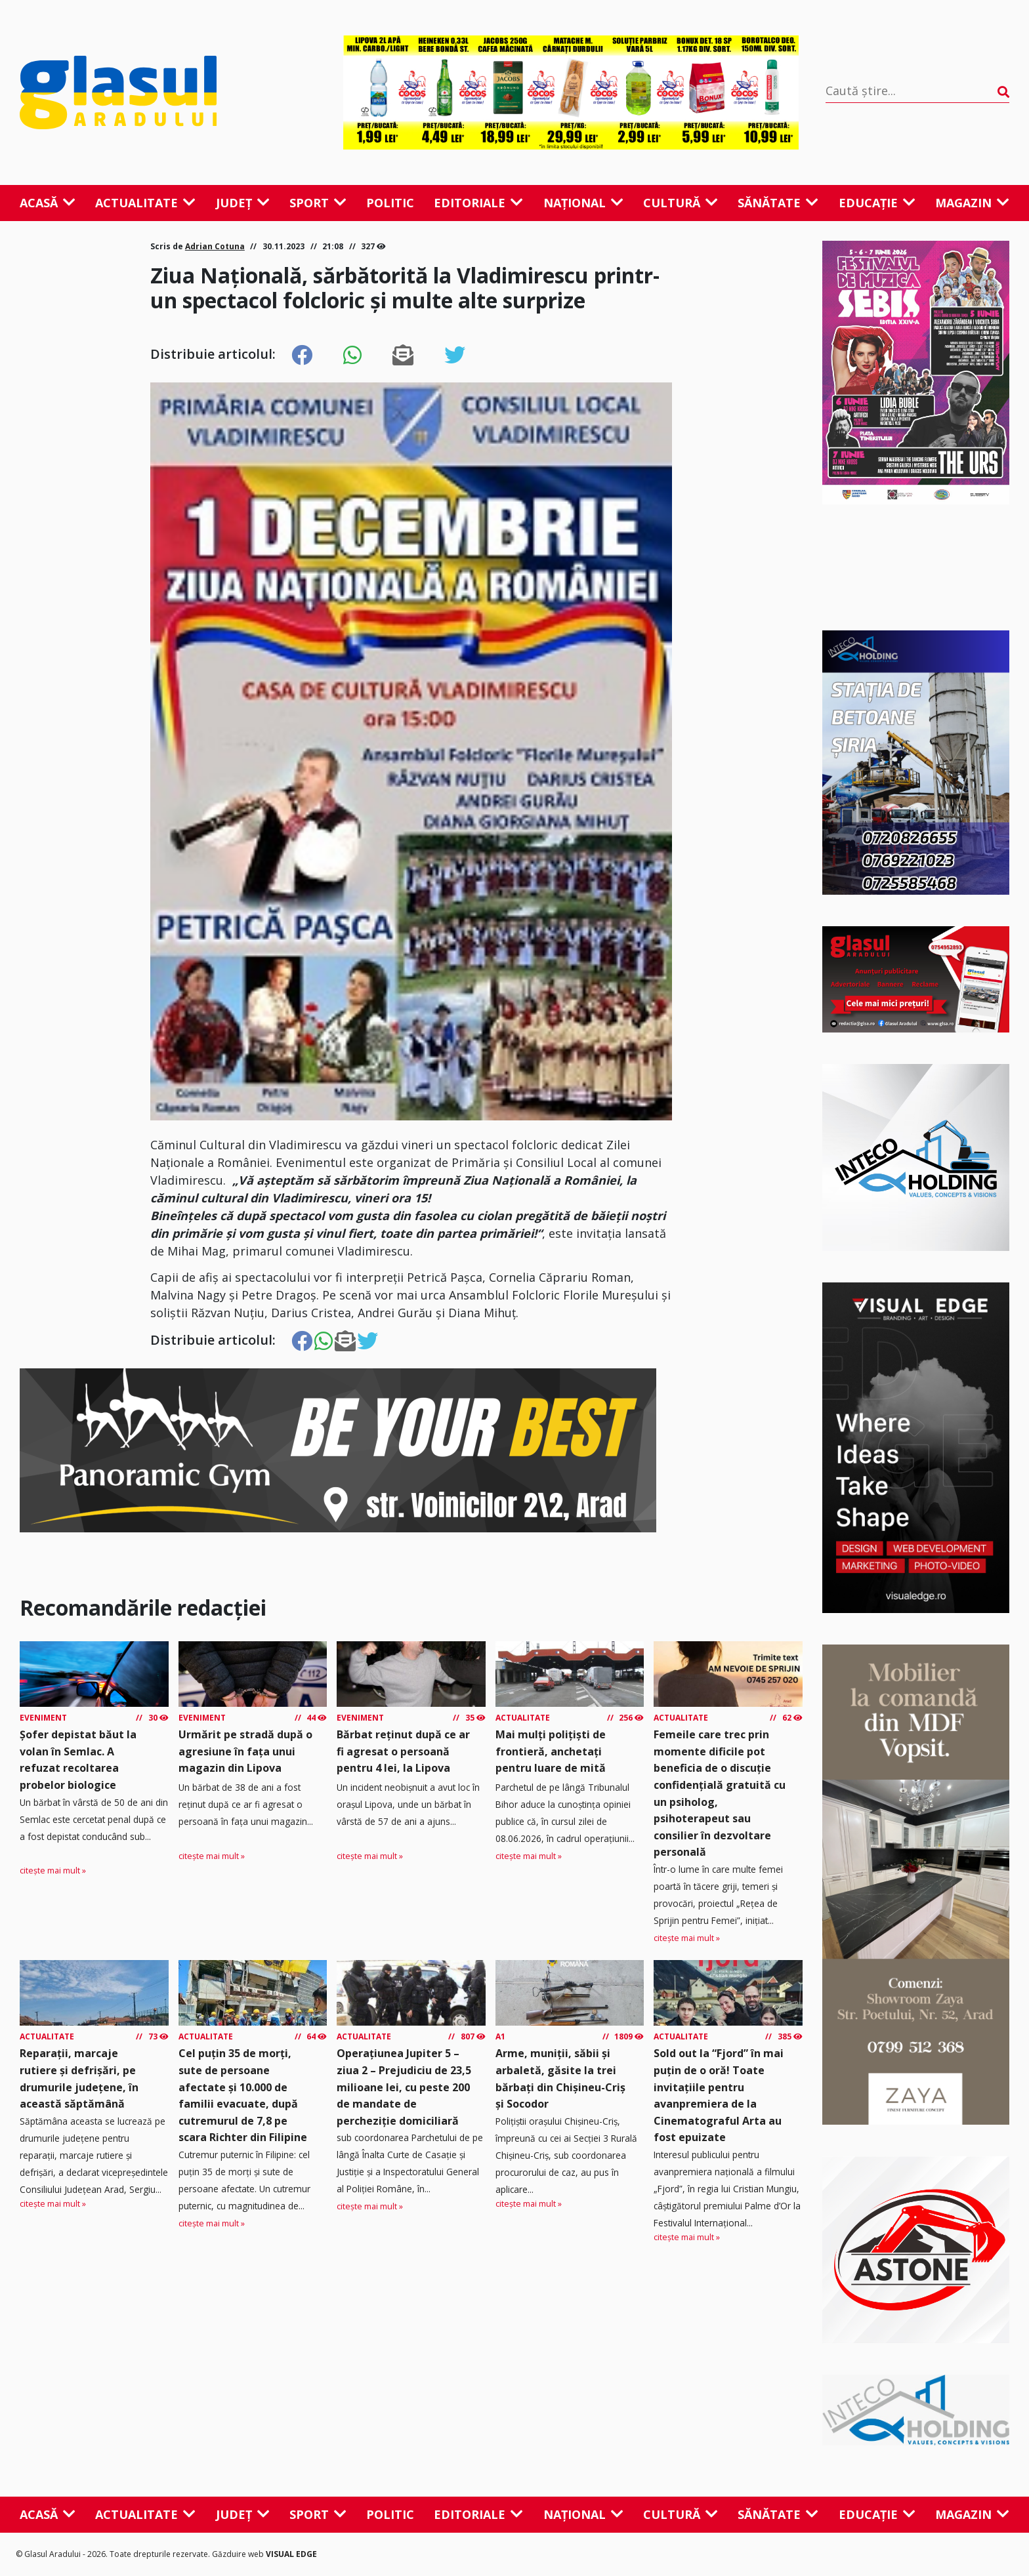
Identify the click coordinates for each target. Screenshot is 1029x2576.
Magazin (972, 203)
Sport (317, 203)
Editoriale (478, 203)
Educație (877, 203)
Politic (390, 203)
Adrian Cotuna (215, 246)
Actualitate (145, 203)
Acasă (47, 203)
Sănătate (778, 203)
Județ (243, 203)
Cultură (680, 203)
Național (583, 203)
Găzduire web (239, 2554)
